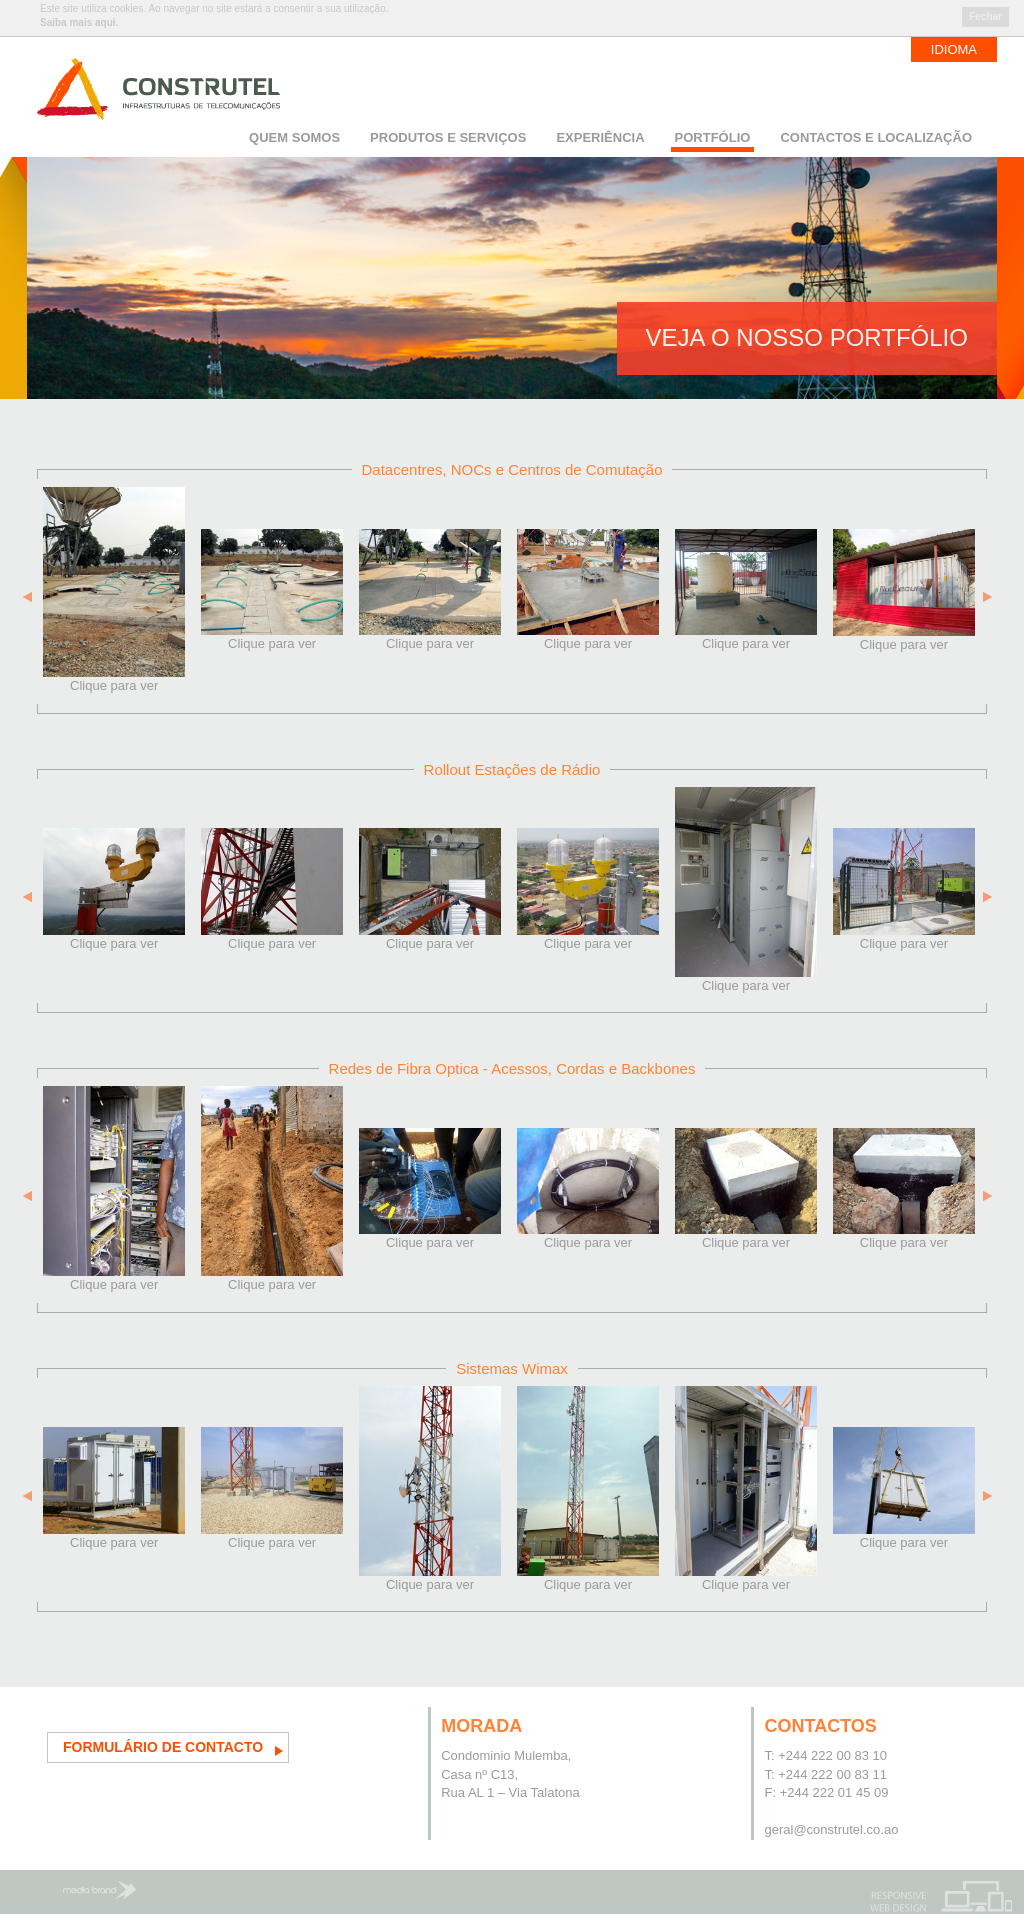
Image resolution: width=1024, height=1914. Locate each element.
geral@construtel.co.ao (831, 1829)
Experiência (600, 137)
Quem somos (294, 137)
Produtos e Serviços (448, 137)
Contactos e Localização (876, 137)
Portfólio (713, 137)
